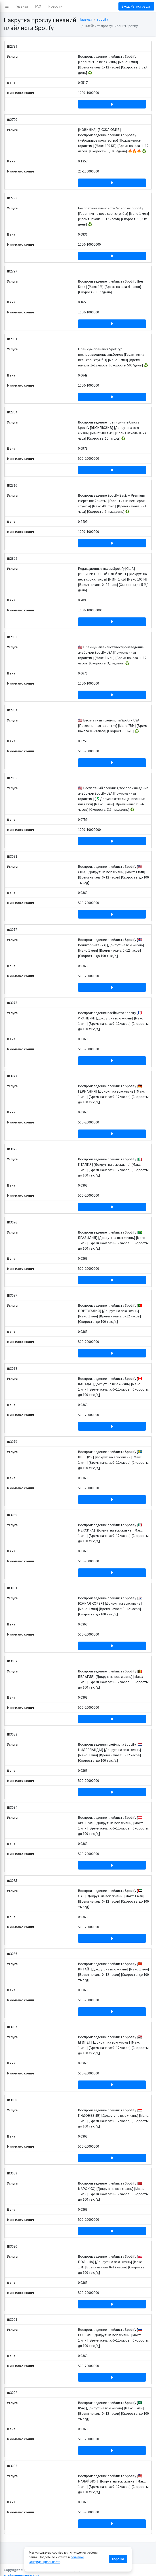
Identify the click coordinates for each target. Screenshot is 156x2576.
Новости (55, 6)
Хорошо (118, 2559)
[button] (7, 6)
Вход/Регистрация (136, 6)
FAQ (38, 6)
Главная (22, 6)
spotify (102, 19)
